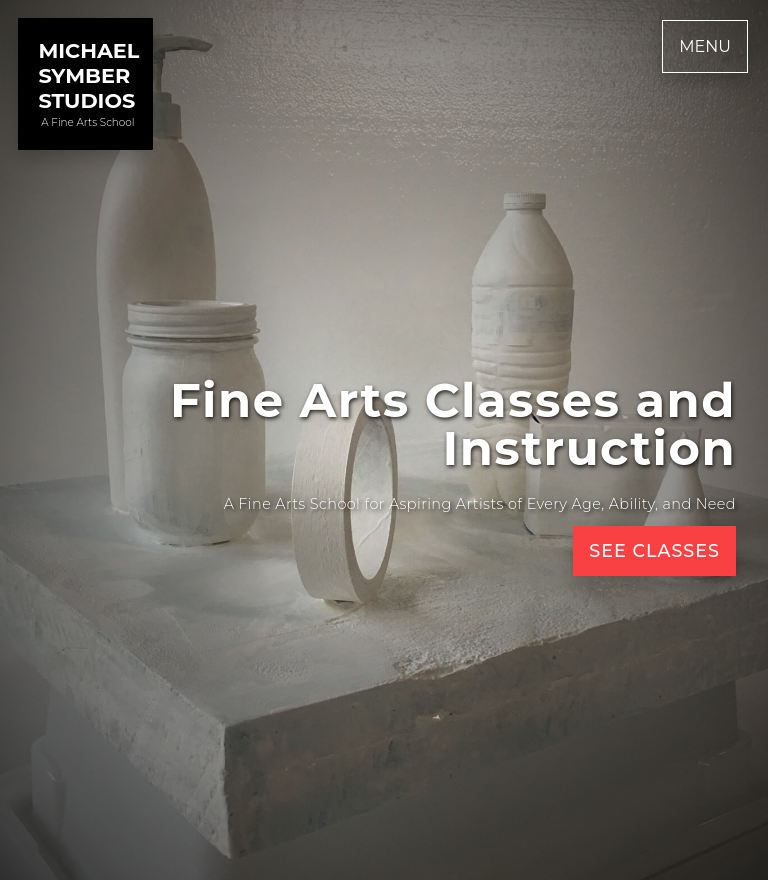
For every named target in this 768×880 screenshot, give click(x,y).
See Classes (654, 550)
